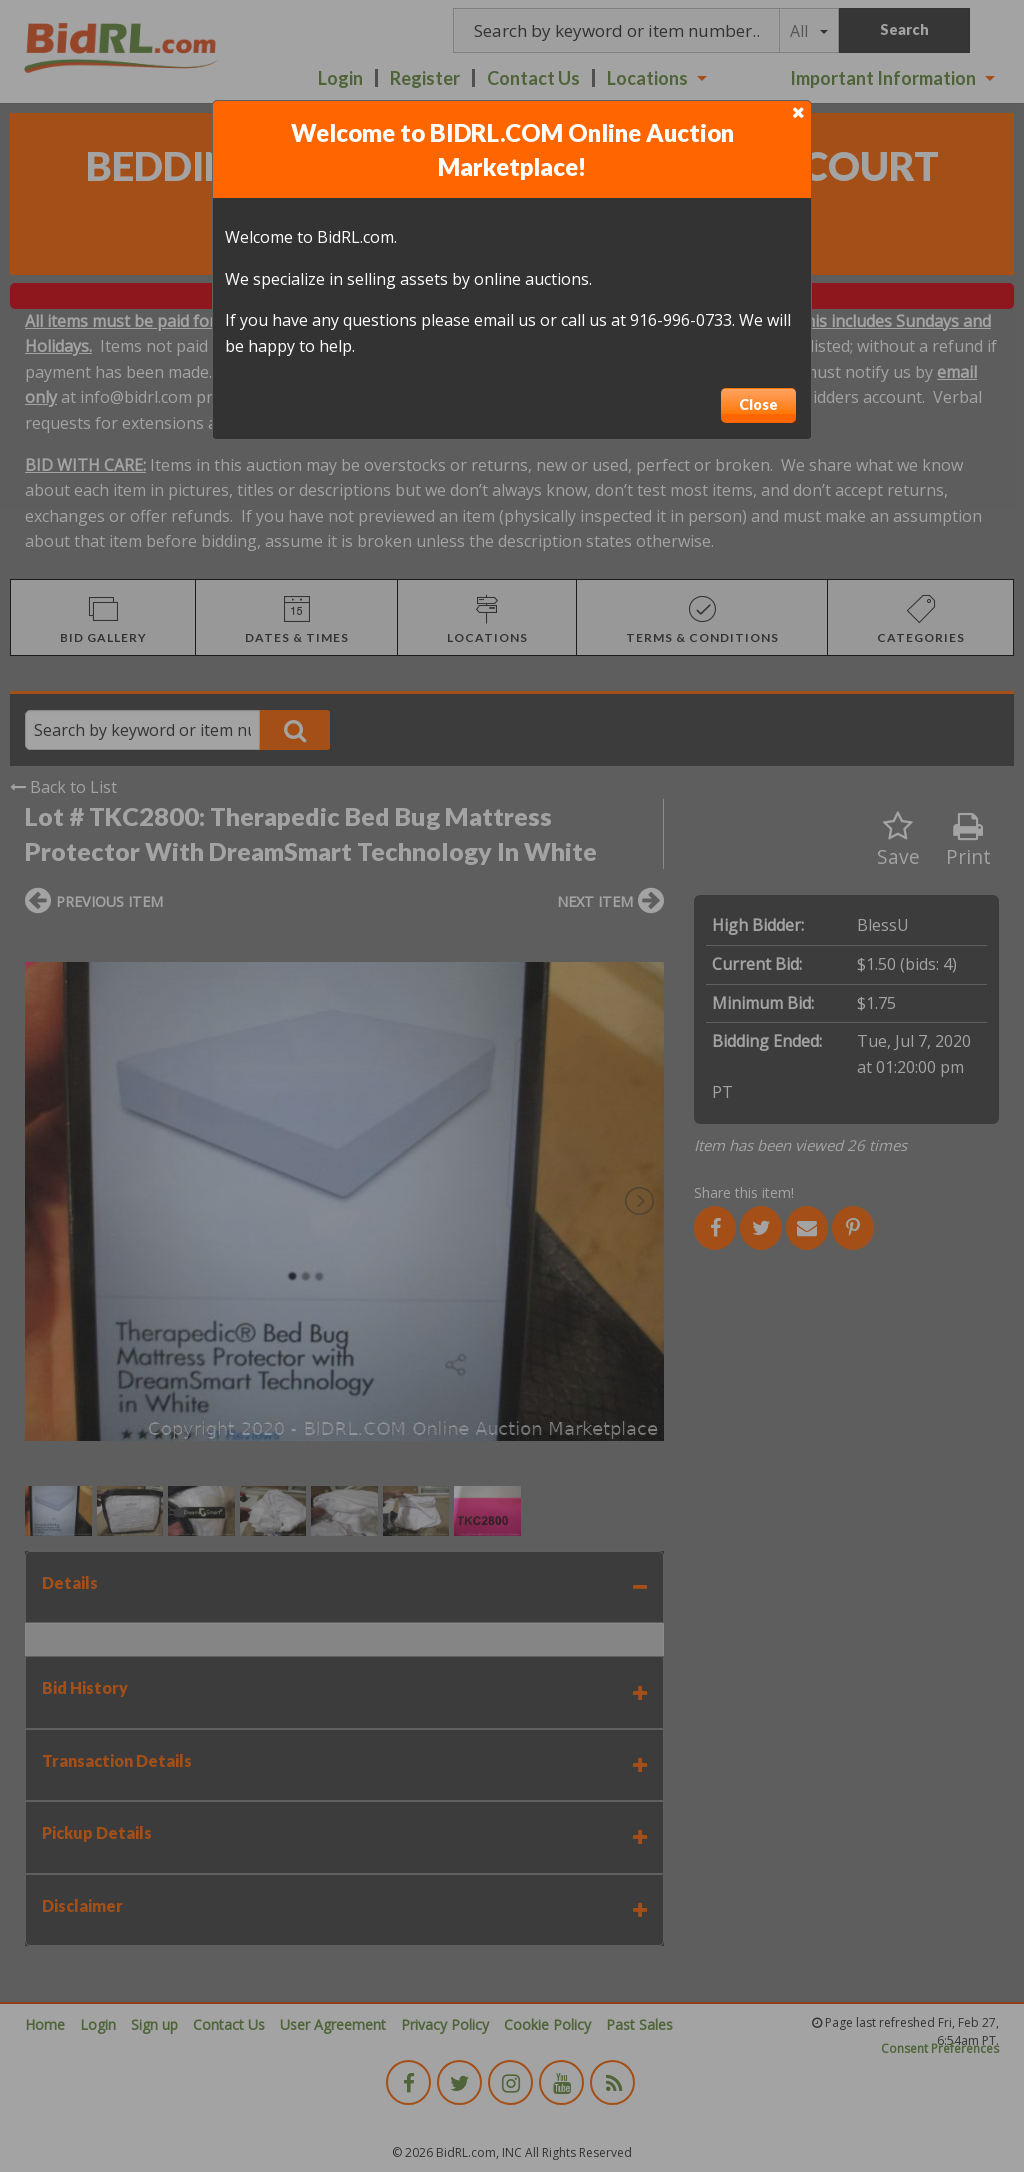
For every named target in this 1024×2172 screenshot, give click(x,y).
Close (758, 404)
